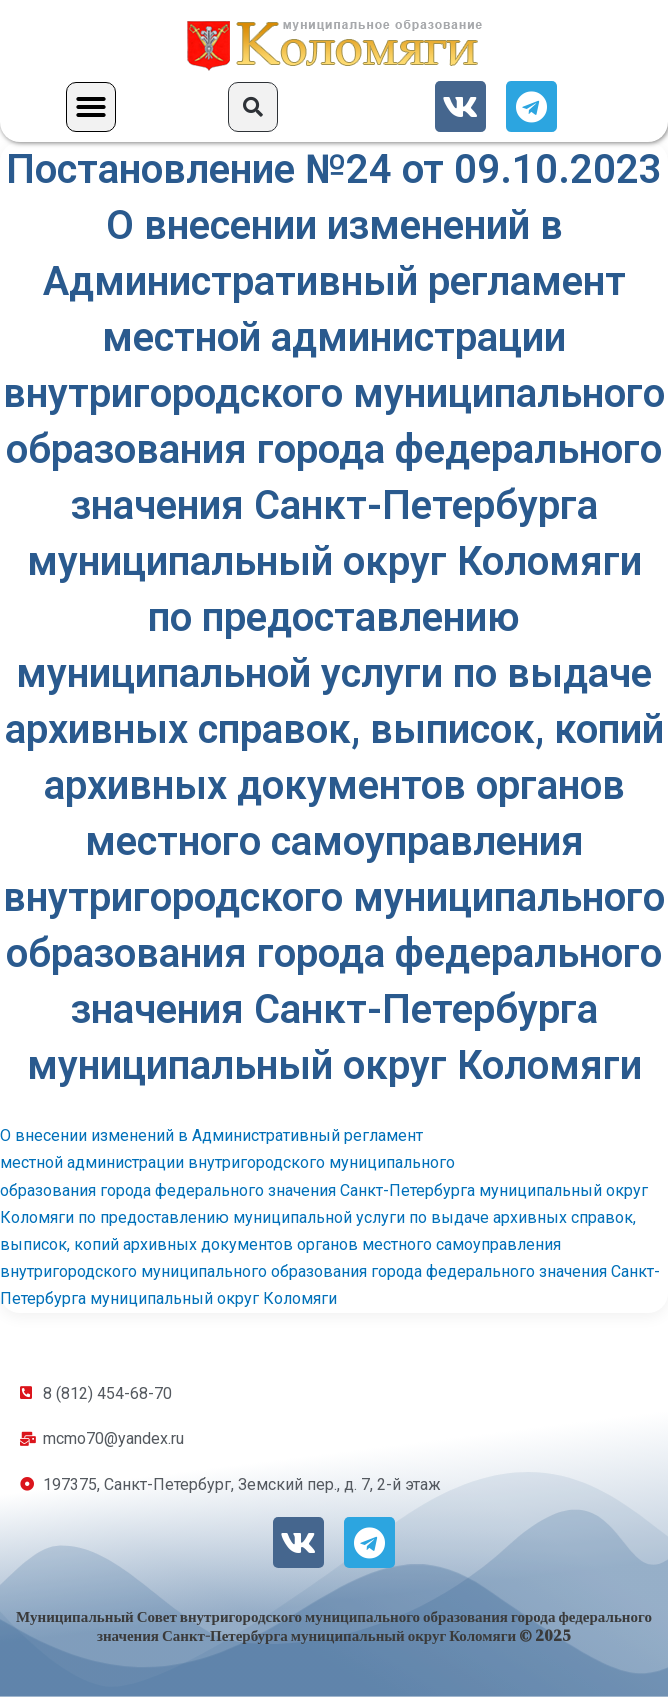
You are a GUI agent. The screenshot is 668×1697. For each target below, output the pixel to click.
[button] (91, 107)
